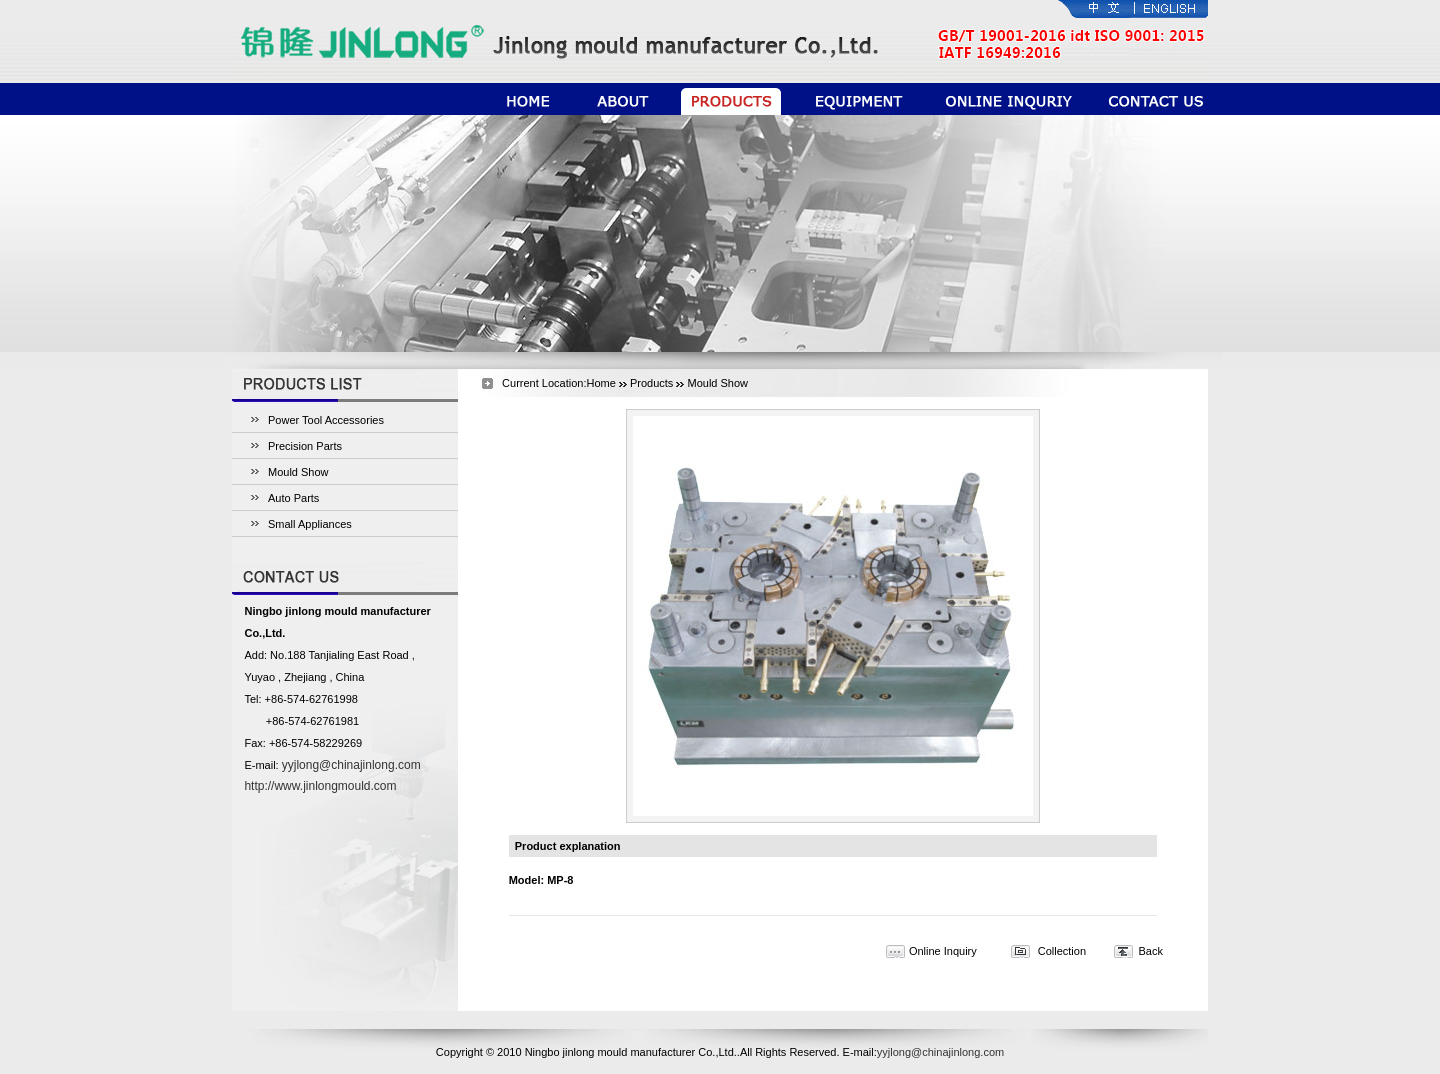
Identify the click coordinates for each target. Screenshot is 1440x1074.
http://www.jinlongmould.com (320, 786)
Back (1150, 951)
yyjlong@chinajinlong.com (351, 765)
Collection (1062, 951)
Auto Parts (293, 498)
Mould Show (298, 472)
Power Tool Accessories (326, 420)
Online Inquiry (943, 951)
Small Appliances (310, 524)
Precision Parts (305, 446)
